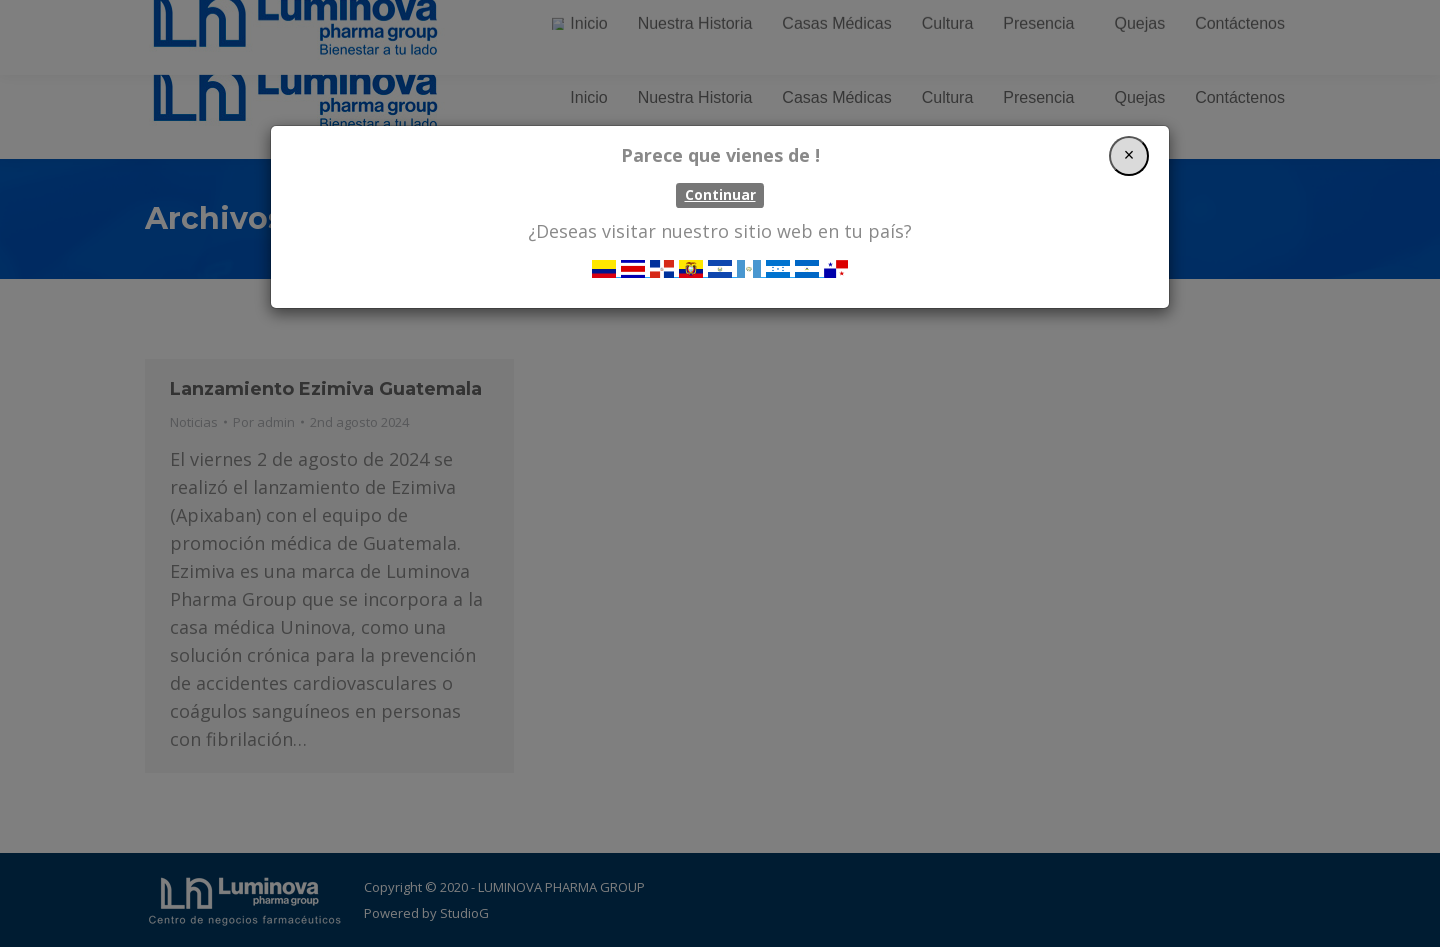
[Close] (1129, 156)
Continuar (720, 195)
